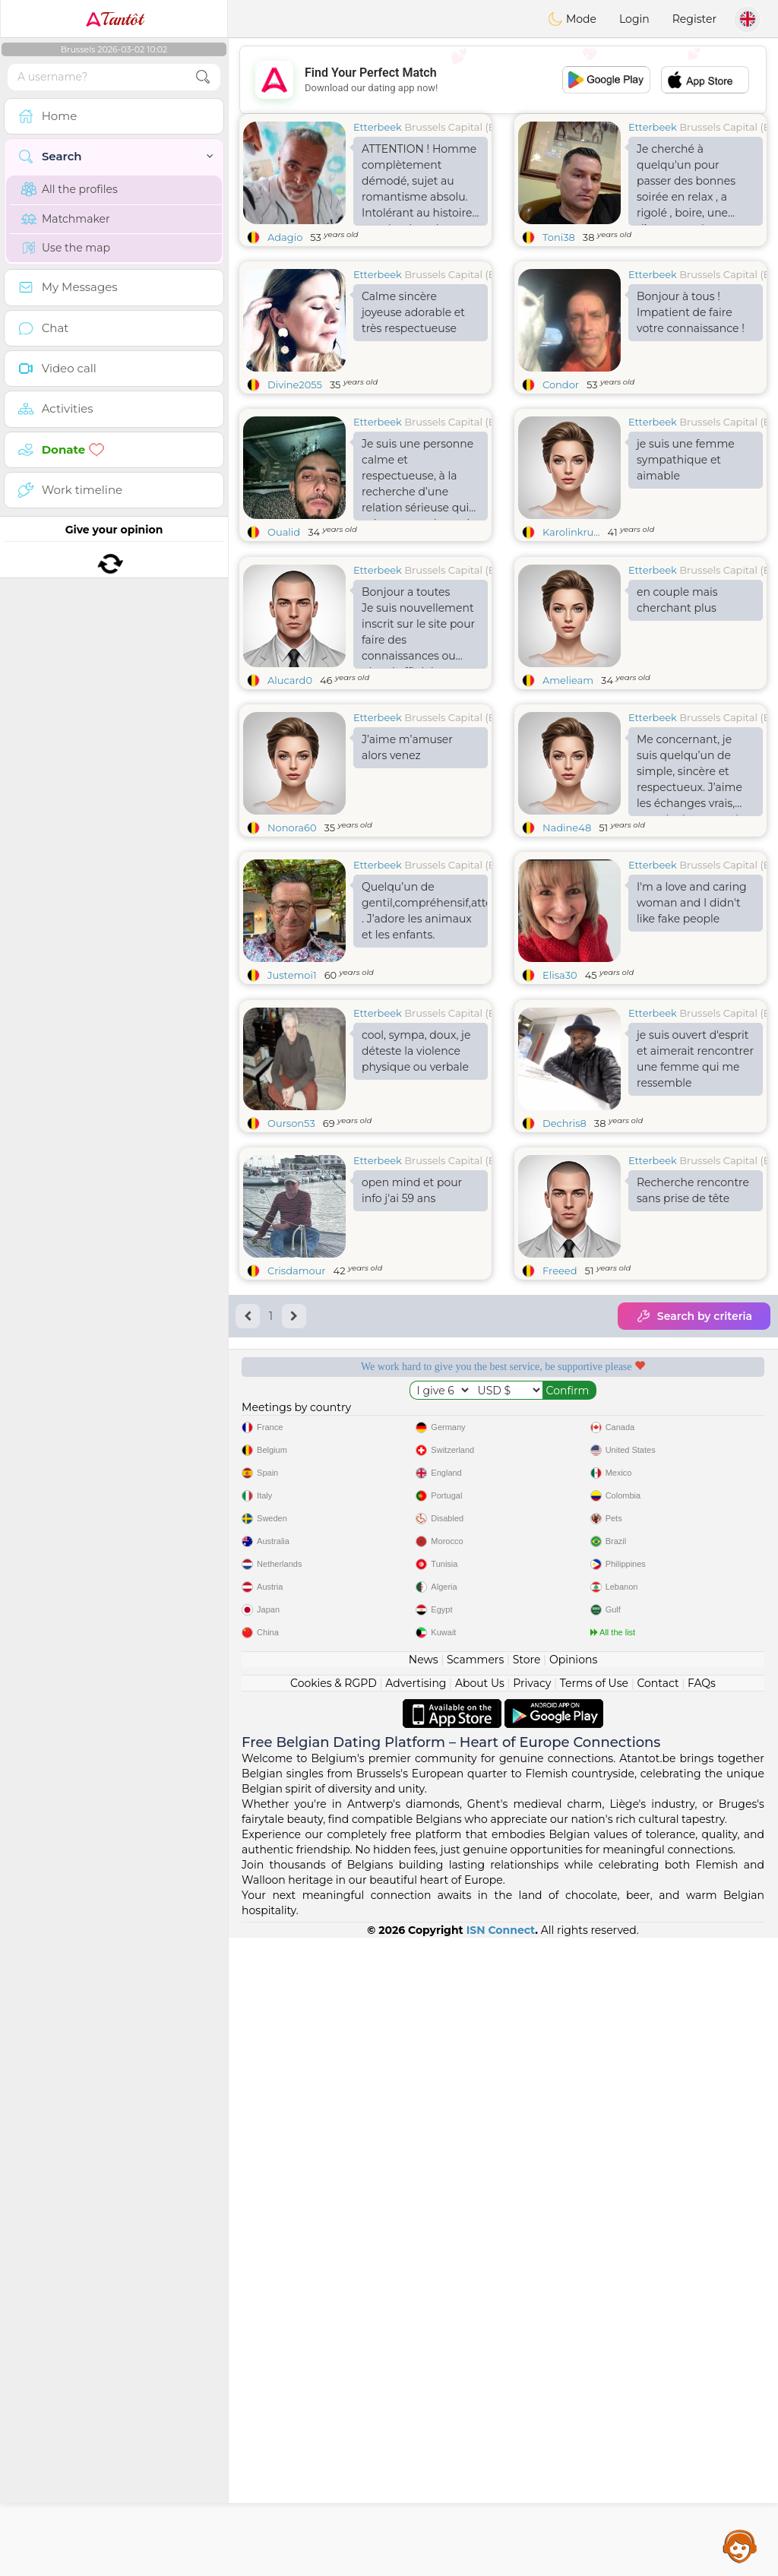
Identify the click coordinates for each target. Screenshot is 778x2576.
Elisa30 (559, 1092)
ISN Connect (501, 2568)
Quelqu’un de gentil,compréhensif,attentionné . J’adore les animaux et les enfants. (425, 1028)
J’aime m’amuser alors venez (407, 864)
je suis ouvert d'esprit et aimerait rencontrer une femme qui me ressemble (695, 1293)
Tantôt (114, 19)
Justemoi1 (292, 1092)
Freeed (559, 1504)
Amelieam (567, 797)
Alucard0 (289, 797)
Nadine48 (566, 944)
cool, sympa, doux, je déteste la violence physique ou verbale (416, 1285)
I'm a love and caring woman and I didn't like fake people (692, 1020)
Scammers (475, 2298)
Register (694, 19)
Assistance (740, 2546)
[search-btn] (202, 77)
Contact (657, 2321)
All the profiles (69, 189)
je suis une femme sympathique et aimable (686, 460)
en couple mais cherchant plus (677, 717)
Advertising (415, 2321)
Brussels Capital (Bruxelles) (470, 127)
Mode (572, 19)
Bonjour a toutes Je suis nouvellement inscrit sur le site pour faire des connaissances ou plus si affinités (418, 744)
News (423, 2298)
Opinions (573, 2298)
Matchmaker (65, 218)
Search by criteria (694, 1550)
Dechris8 (564, 1357)
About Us (479, 2321)
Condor (560, 384)
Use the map (65, 247)
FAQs (702, 2321)
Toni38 (558, 237)
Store (527, 2298)
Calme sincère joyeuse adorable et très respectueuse (413, 312)
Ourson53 (291, 1357)
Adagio (284, 237)
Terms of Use (594, 2321)
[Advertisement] (503, 80)
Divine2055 (294, 384)
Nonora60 (292, 944)
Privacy (532, 2321)
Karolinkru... (571, 532)
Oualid (283, 532)
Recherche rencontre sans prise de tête (693, 1424)
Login (634, 19)
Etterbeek (377, 127)
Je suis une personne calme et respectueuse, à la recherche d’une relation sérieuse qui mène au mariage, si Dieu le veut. (417, 479)
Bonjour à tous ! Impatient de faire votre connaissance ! (691, 312)
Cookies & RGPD (333, 2321)
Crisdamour (296, 1504)
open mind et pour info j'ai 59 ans (412, 1424)
